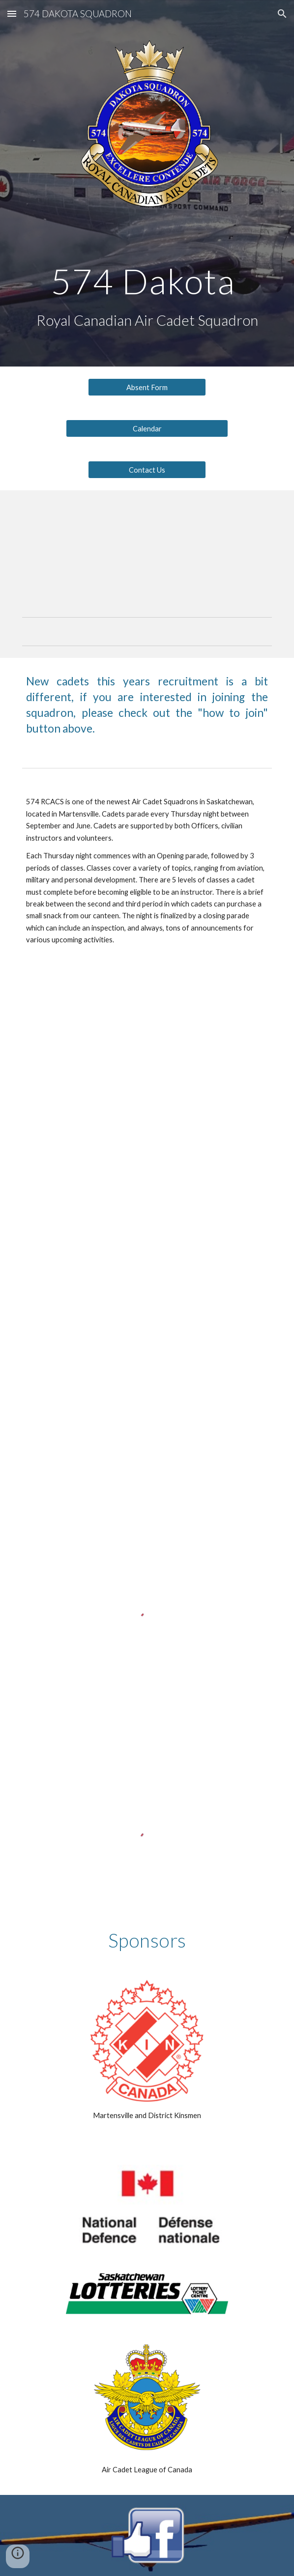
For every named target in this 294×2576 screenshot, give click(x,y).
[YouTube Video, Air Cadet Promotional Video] (146, 545)
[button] (12, 13)
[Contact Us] (147, 469)
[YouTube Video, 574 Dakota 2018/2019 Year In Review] (146, 1052)
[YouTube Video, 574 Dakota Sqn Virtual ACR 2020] (146, 1213)
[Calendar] (146, 428)
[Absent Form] (147, 387)
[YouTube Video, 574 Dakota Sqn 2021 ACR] (146, 1373)
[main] (146, 281)
